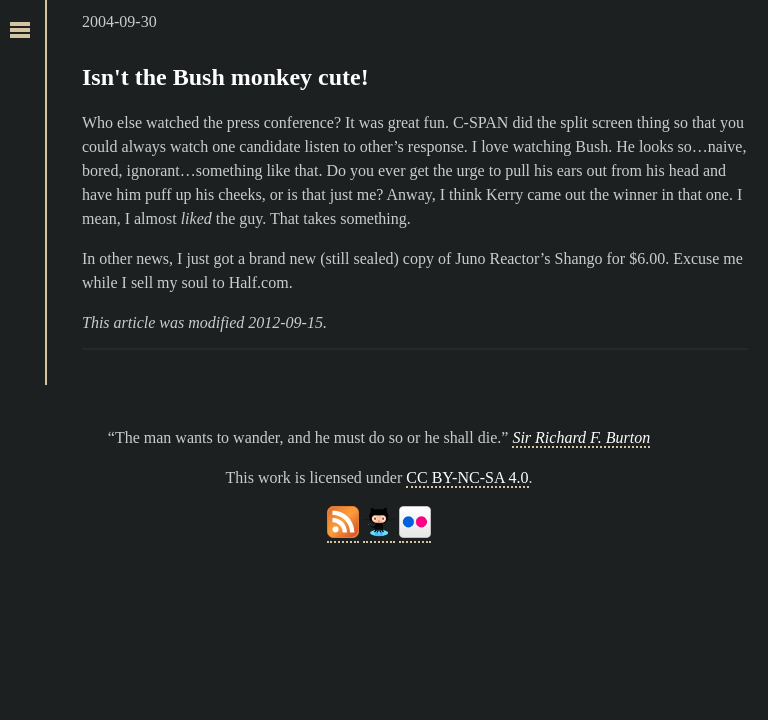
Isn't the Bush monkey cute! (225, 77)
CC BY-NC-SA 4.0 (467, 477)
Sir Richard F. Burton (581, 437)
